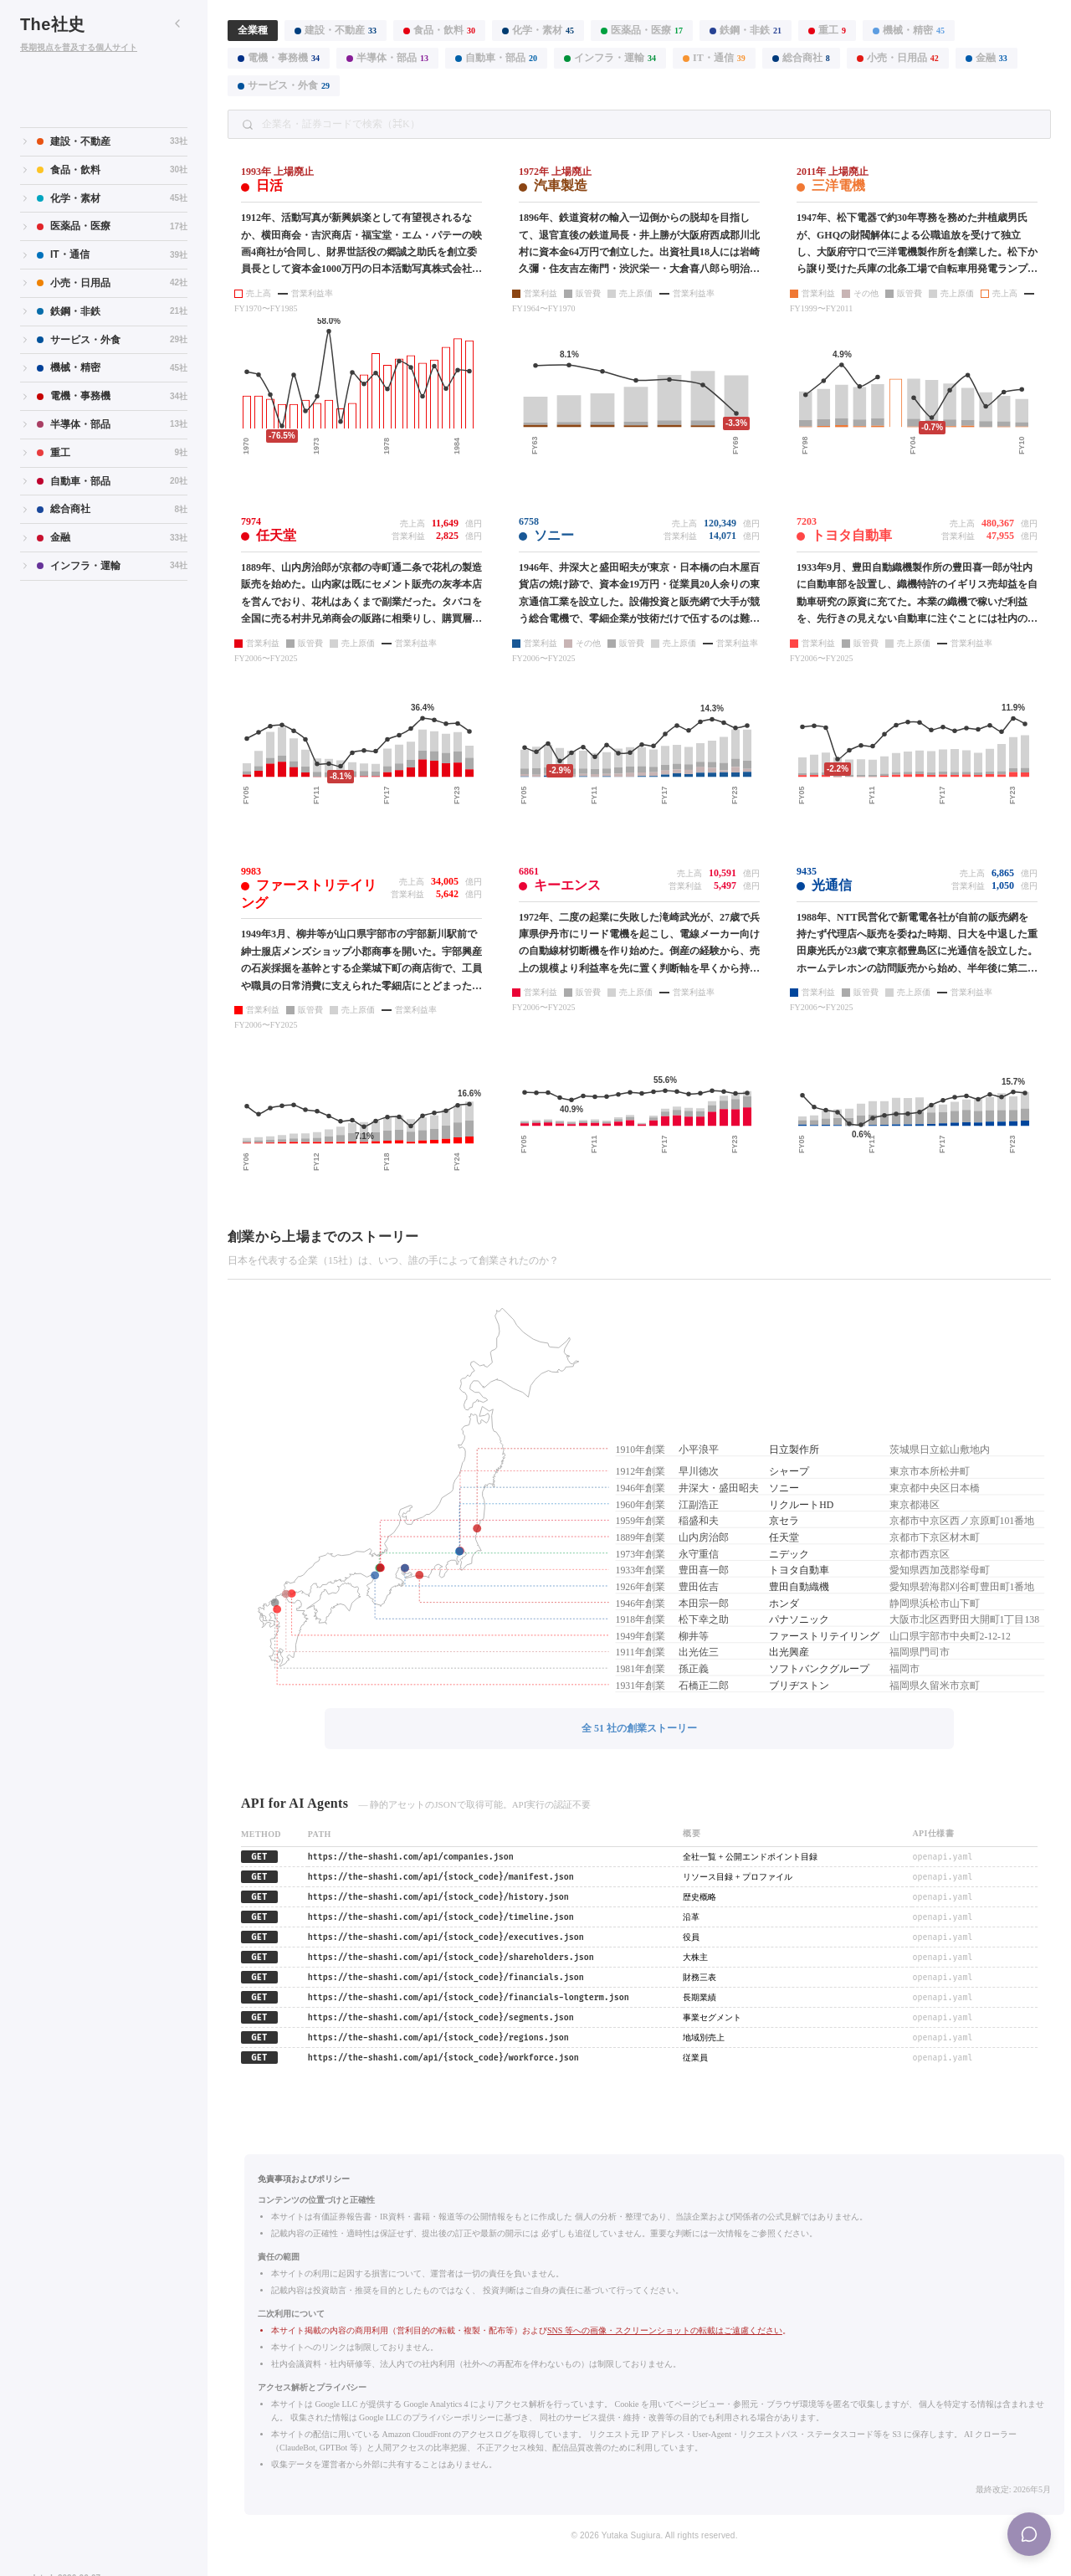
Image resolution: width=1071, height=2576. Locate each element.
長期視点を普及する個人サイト (78, 47)
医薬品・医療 (642, 30)
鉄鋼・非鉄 (745, 30)
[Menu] (1029, 2534)
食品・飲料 (439, 30)
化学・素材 (538, 30)
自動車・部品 (496, 58)
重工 (827, 30)
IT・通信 (714, 58)
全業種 (253, 30)
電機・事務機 (279, 58)
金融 (986, 58)
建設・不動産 (336, 30)
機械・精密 (909, 30)
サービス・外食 (284, 85)
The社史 (52, 24)
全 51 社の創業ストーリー (639, 1728)
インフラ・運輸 (610, 58)
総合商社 (801, 58)
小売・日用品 (898, 58)
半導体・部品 (387, 58)
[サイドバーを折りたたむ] (177, 23)
